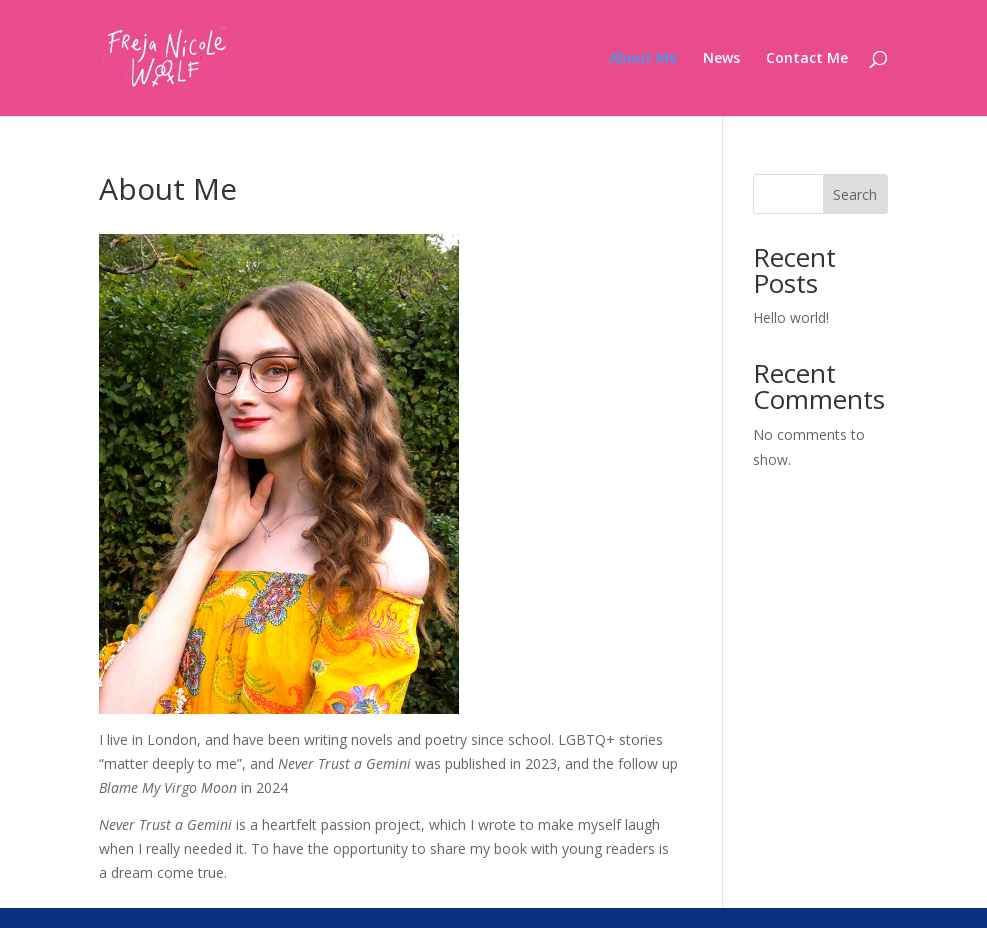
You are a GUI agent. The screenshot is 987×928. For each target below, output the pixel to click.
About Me (643, 59)
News (721, 59)
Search (855, 194)
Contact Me (807, 59)
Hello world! (791, 317)
